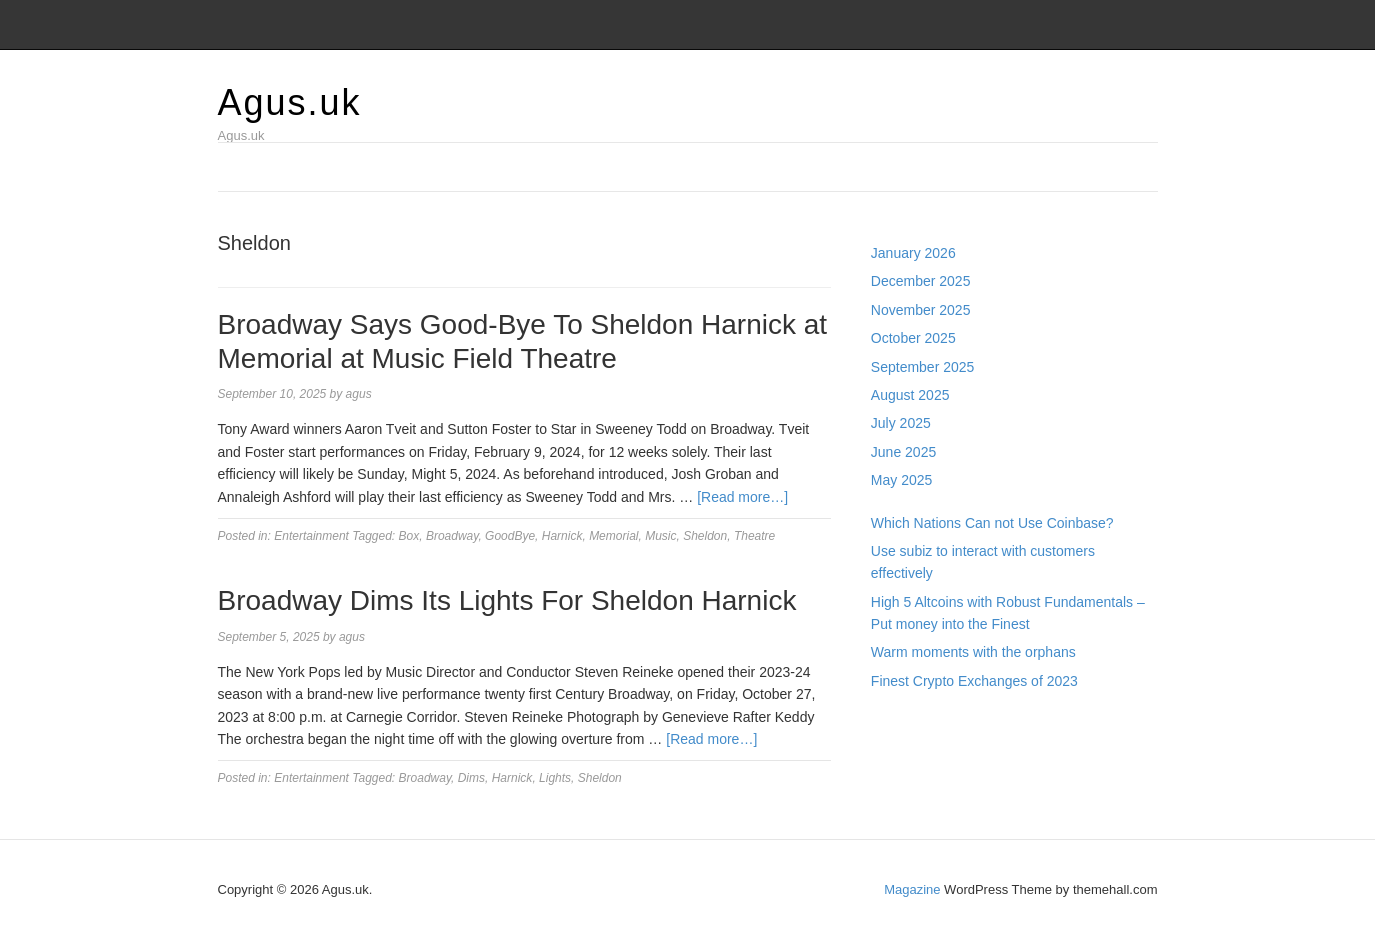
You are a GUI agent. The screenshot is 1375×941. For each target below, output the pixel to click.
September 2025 (923, 367)
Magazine (912, 889)
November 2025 (921, 310)
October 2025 (913, 338)
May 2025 (901, 480)
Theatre (754, 536)
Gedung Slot (910, 723)
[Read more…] (742, 497)
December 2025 (921, 281)
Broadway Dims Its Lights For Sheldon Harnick (507, 600)
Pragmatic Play (918, 746)
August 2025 (910, 395)
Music (660, 536)
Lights (555, 778)
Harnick (562, 536)
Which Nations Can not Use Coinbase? (992, 523)
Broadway (452, 536)
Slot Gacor (904, 768)
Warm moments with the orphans (973, 652)
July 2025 (901, 423)
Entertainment (311, 536)
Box (409, 536)
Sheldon (705, 536)
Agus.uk (290, 102)
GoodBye (510, 536)
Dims (471, 778)
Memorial (613, 536)
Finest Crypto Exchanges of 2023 (974, 681)
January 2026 (913, 253)
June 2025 (903, 452)
